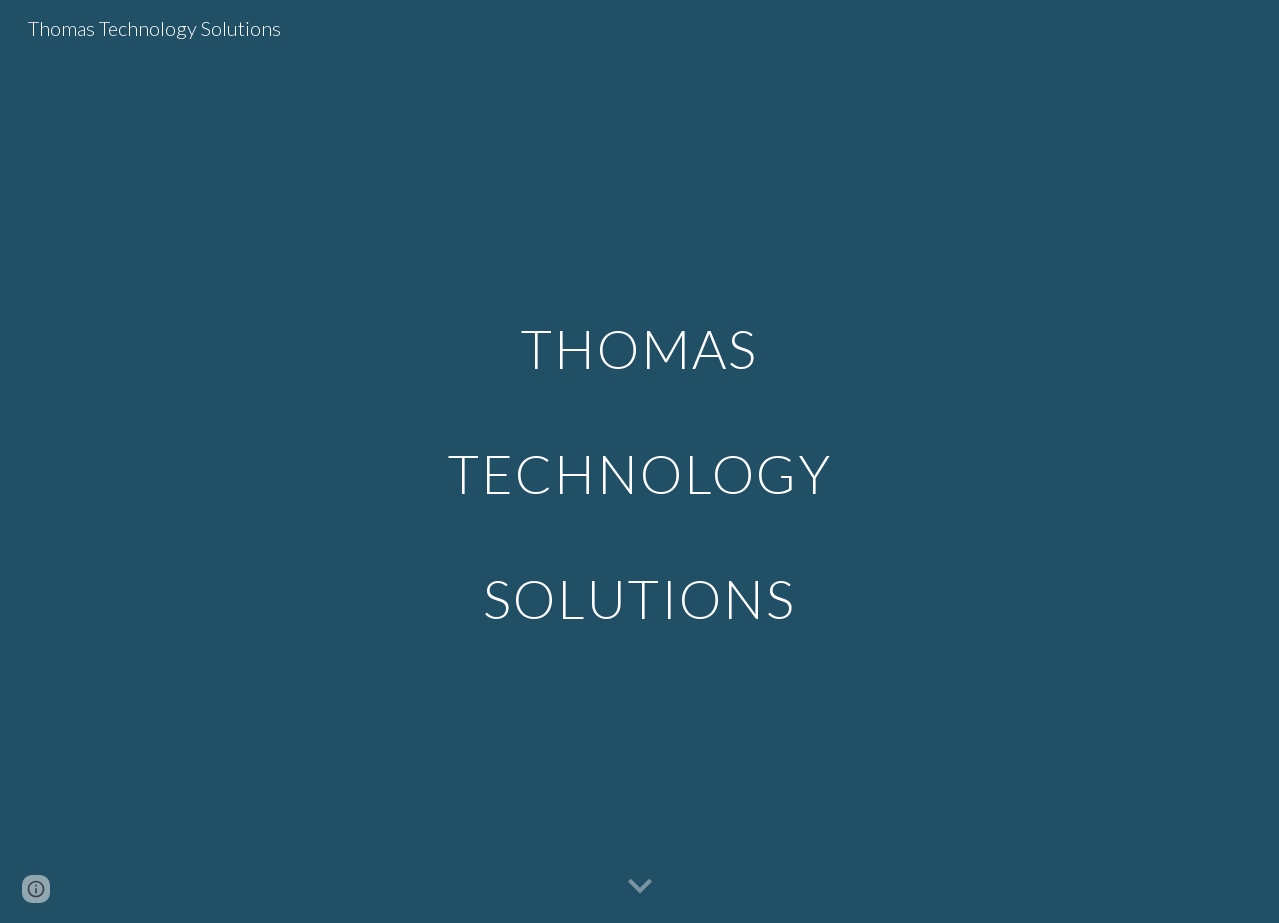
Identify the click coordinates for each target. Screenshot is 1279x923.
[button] (640, 887)
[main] (639, 462)
